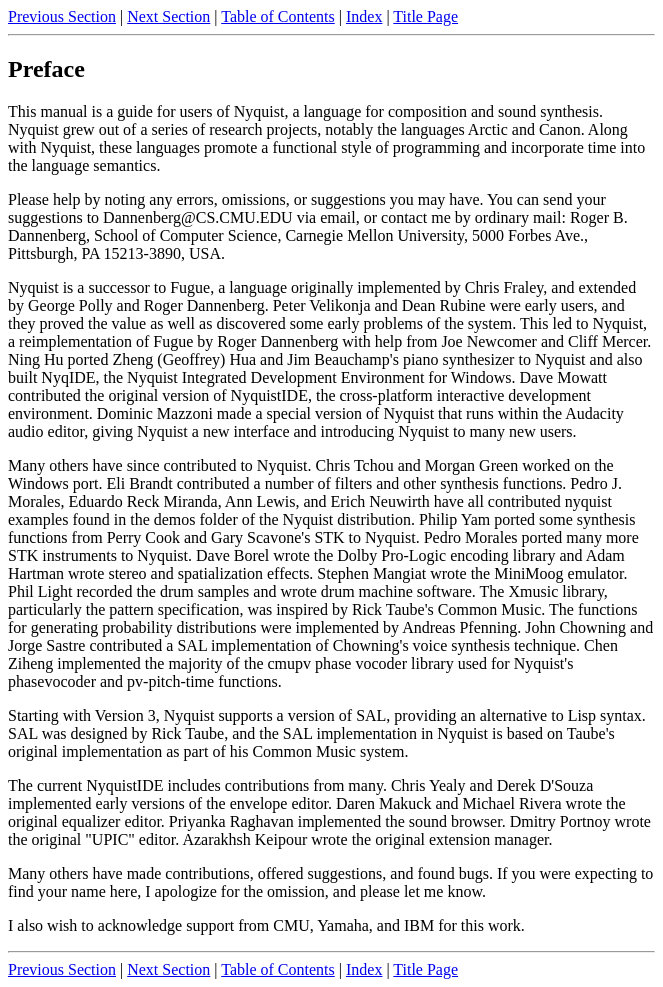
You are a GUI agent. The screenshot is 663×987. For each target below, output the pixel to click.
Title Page (425, 16)
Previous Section (62, 16)
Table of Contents (278, 16)
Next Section (168, 16)
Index (364, 16)
